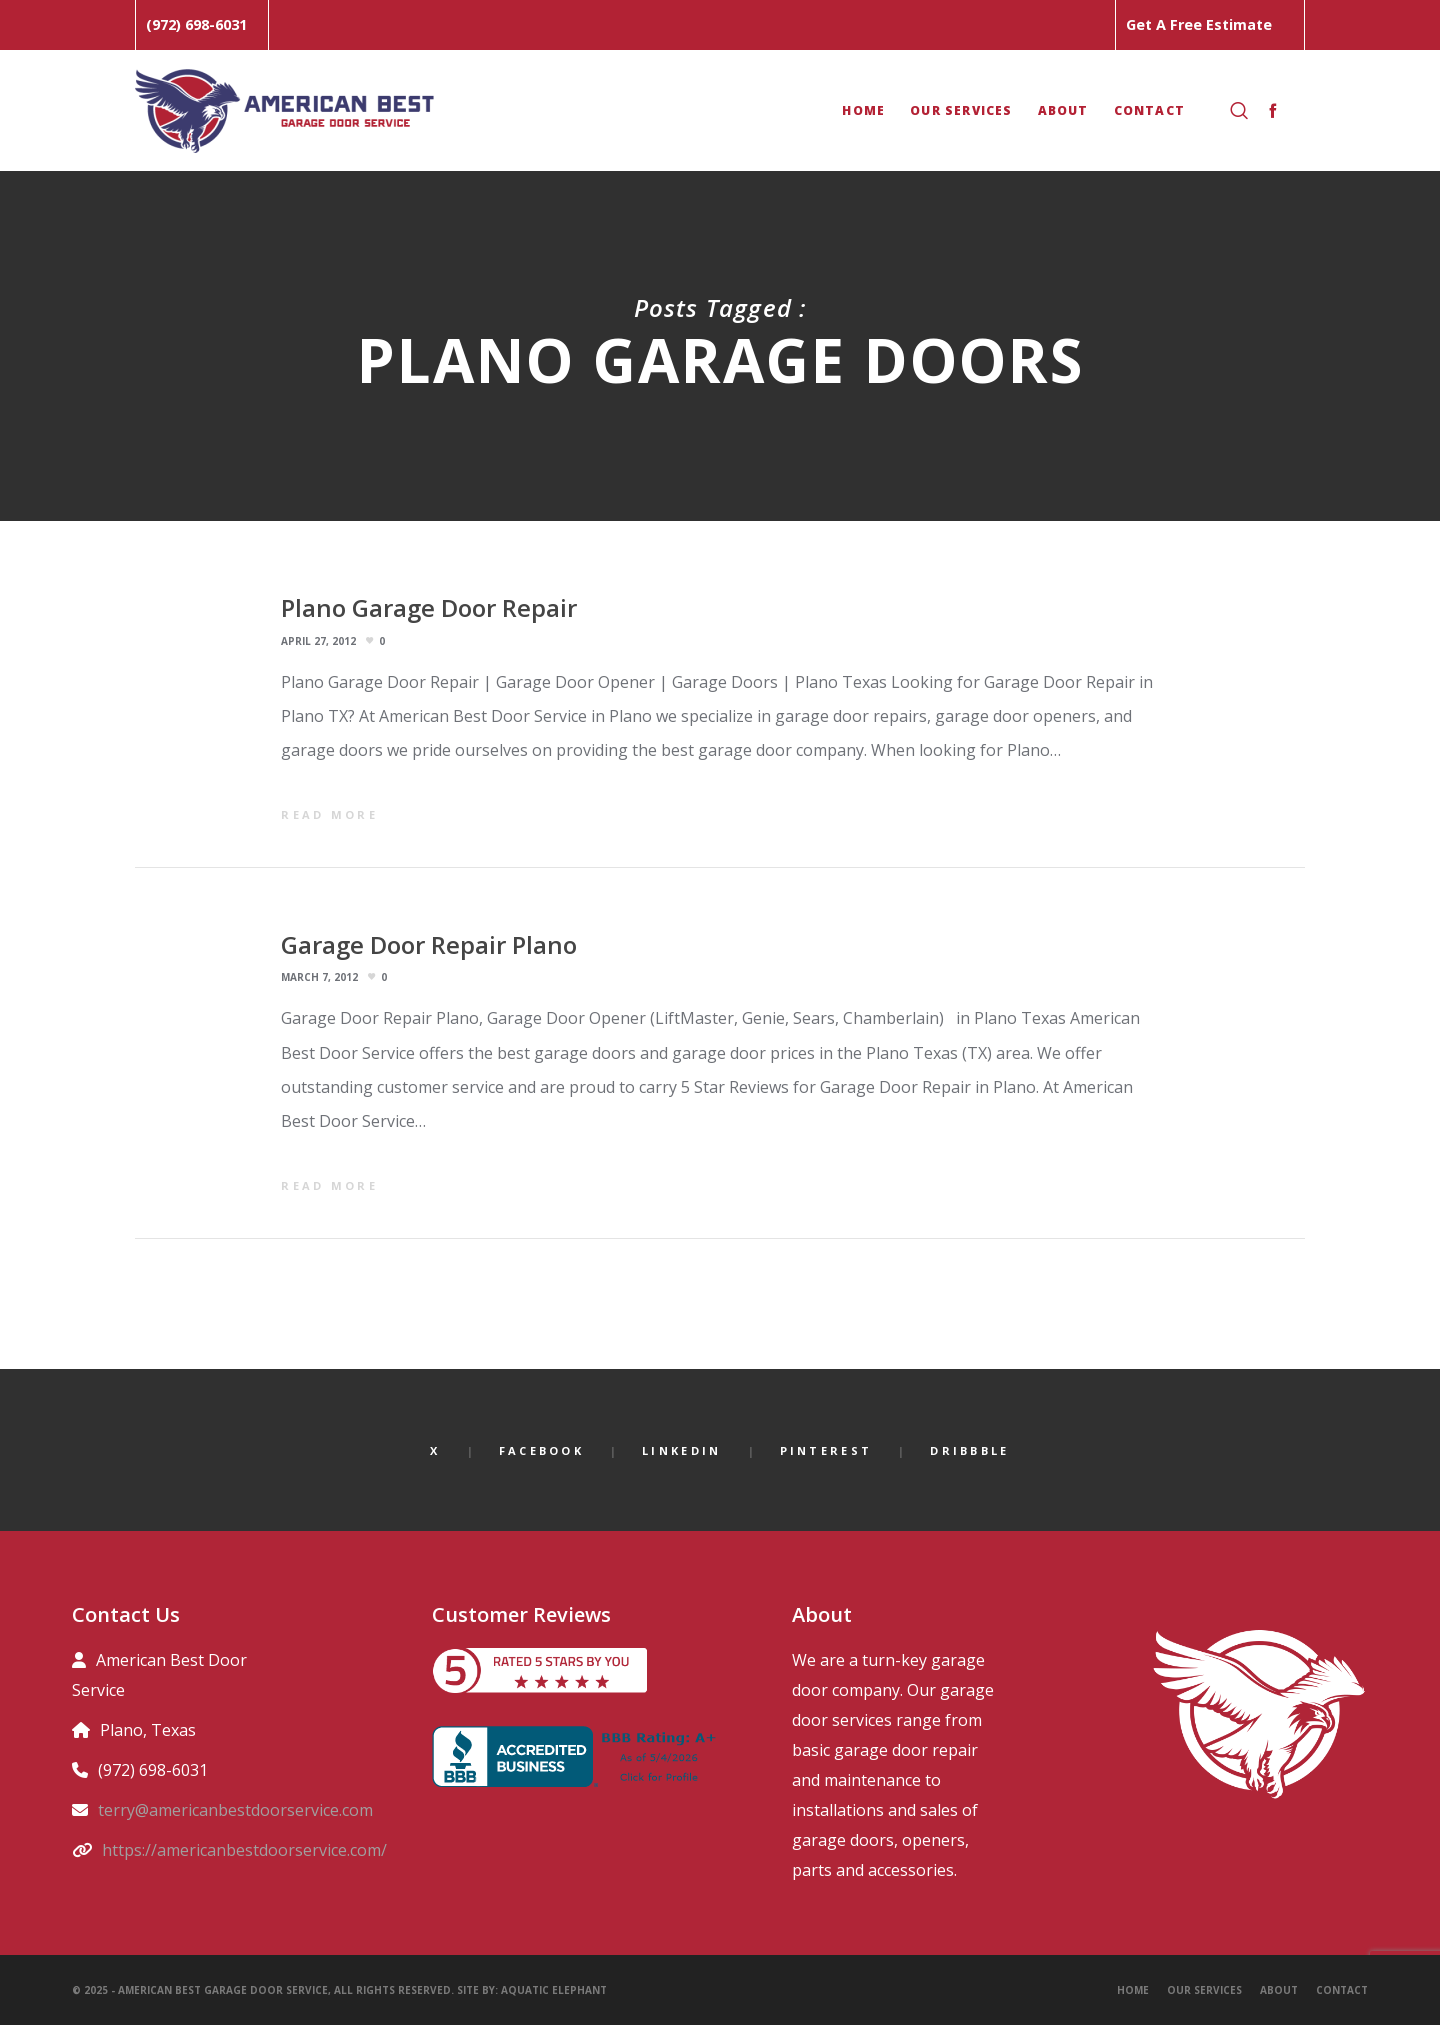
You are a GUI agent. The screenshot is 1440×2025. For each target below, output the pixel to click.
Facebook (541, 1450)
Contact (1342, 1990)
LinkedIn (681, 1450)
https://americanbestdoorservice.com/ (244, 1850)
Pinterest (826, 1450)
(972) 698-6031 (196, 24)
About (1279, 1990)
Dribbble (969, 1450)
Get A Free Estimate (1199, 24)
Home (1133, 1990)
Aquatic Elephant (555, 1990)
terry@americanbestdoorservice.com (235, 1810)
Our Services (1204, 1990)
